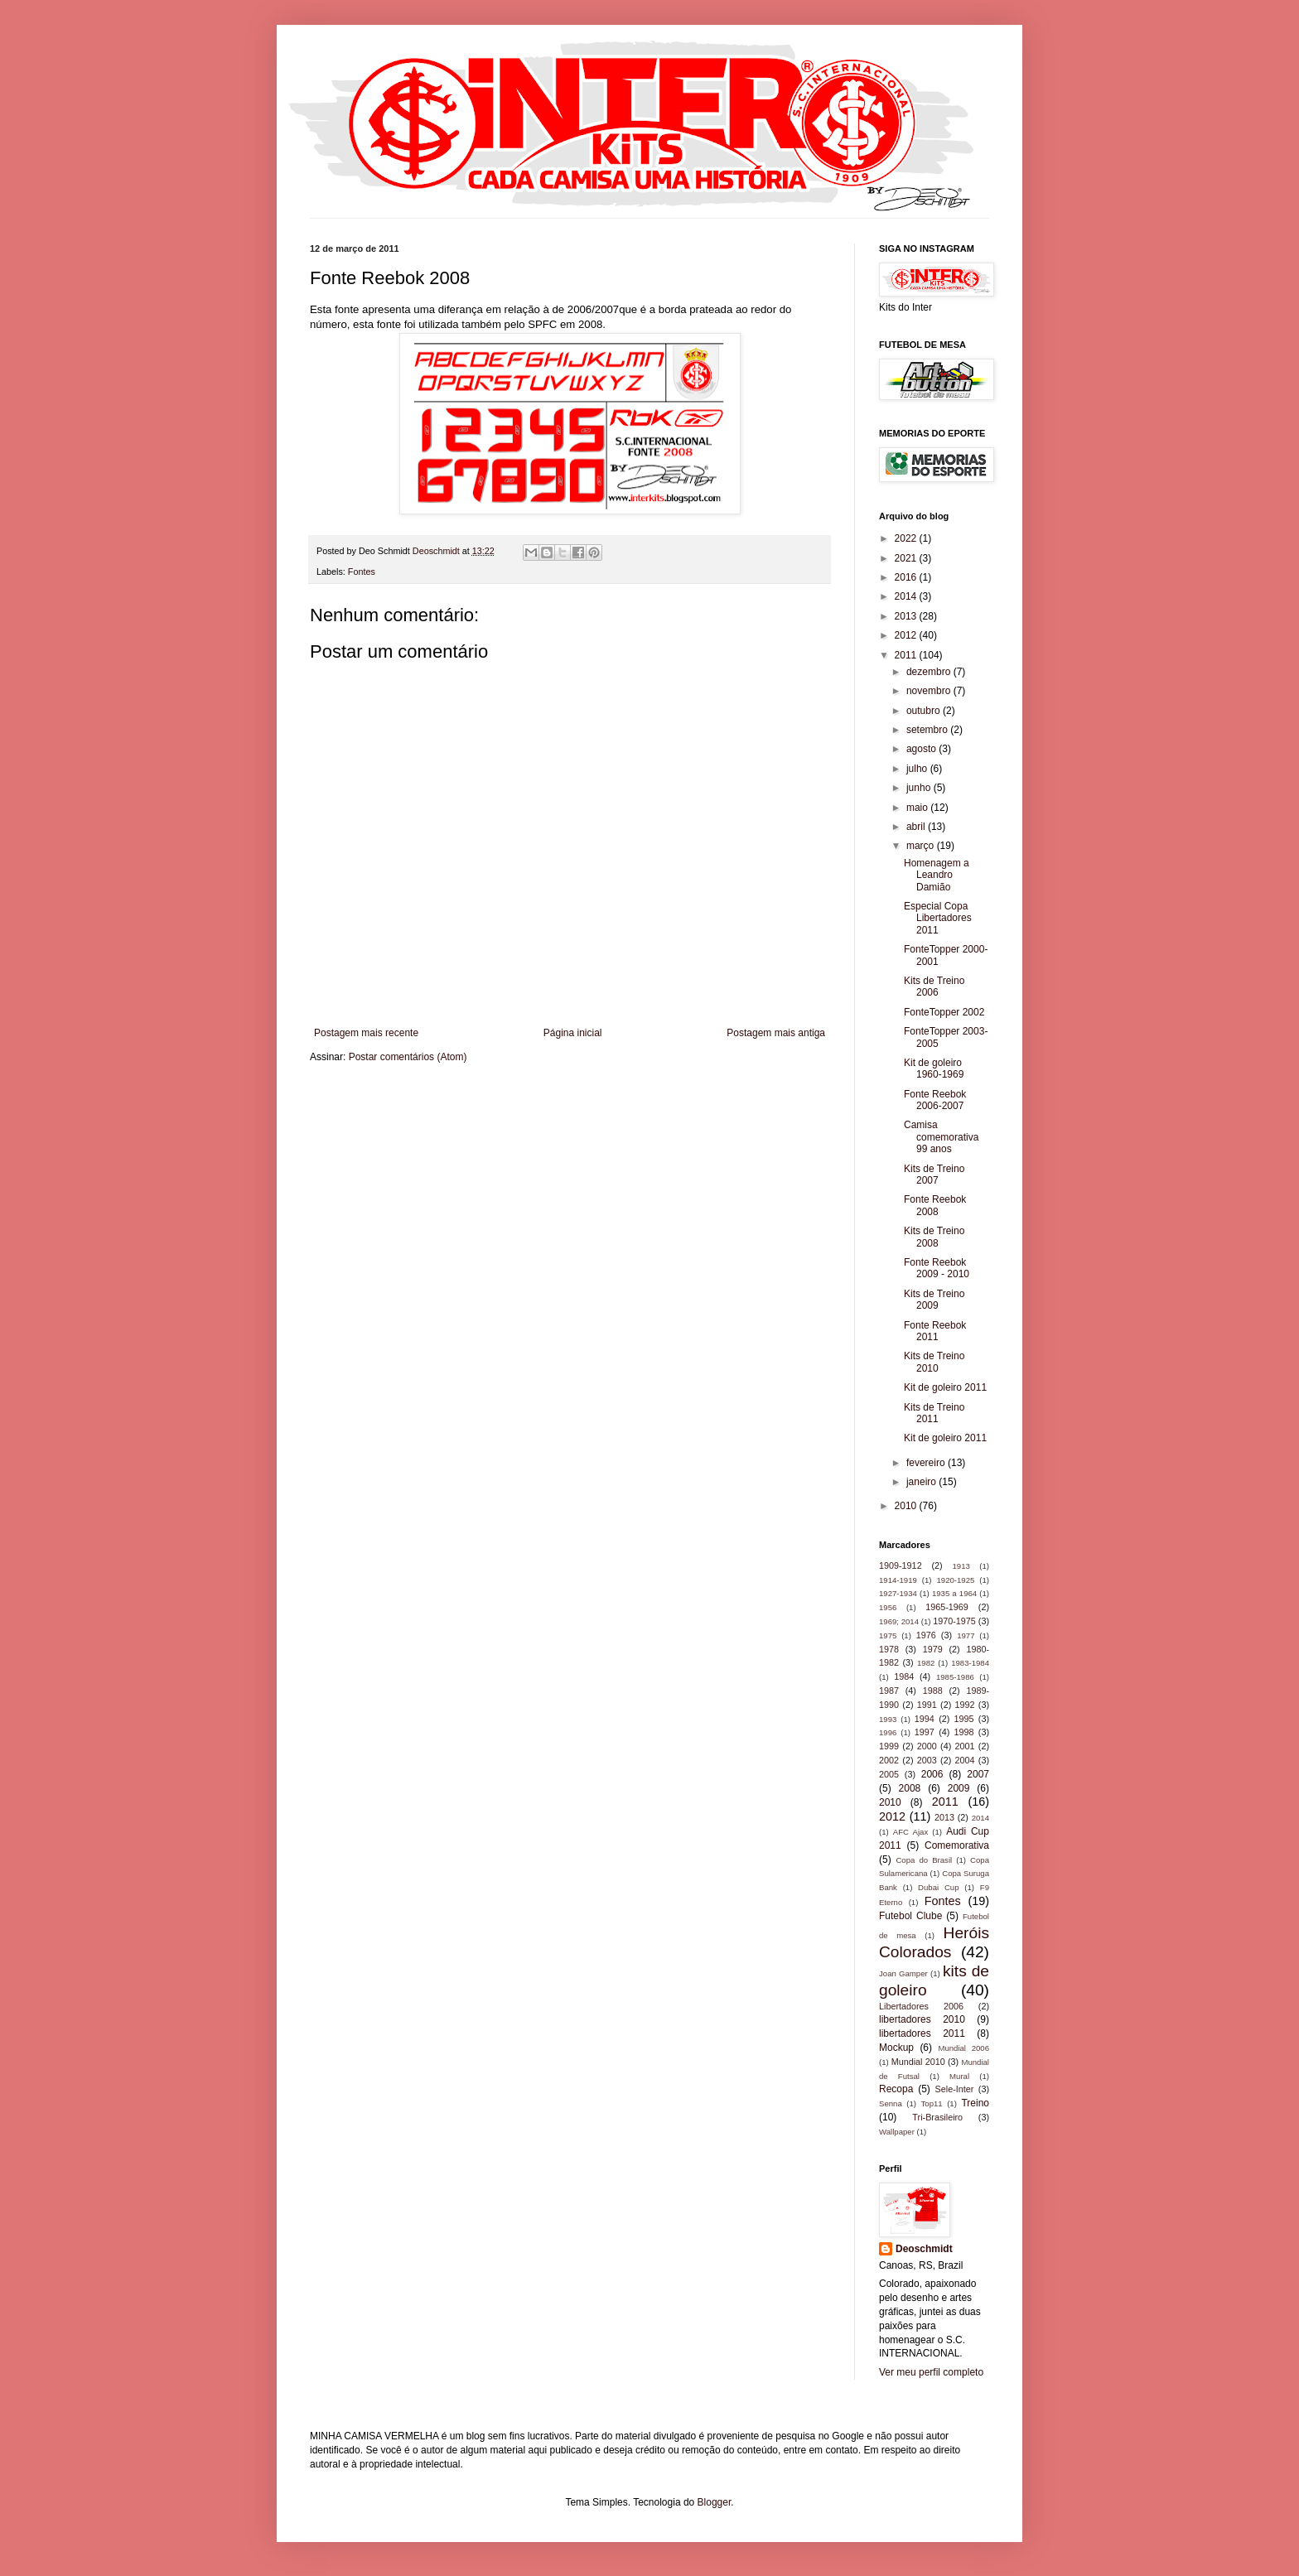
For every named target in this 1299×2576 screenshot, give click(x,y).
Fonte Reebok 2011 (935, 1331)
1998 (964, 1732)
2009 (959, 1788)
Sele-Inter (954, 2089)
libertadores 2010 (922, 2019)
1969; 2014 (899, 1621)
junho (920, 788)
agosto (922, 749)
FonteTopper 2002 (944, 1012)
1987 (889, 1691)
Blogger (715, 2502)
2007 (978, 1774)
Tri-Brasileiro (937, 2117)
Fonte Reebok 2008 (935, 1205)
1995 (964, 1719)
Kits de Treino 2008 (934, 1236)
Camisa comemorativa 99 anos (941, 1137)
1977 (965, 1635)
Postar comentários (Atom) (408, 1057)
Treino (975, 2103)
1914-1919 (898, 1580)
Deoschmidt (924, 2249)
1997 (924, 1732)
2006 (932, 1774)
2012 (907, 635)
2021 (907, 558)
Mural (959, 2076)
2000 (927, 1746)
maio (918, 807)
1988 (933, 1691)
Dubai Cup (938, 1887)
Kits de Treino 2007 (934, 1174)
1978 (889, 1649)
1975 (887, 1635)
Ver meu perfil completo (931, 2372)
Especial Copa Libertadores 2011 (938, 918)
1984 (904, 1676)
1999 (889, 1746)
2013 (907, 616)
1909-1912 (900, 1565)
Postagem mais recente (366, 1033)
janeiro (922, 1482)
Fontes (361, 571)
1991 (927, 1705)
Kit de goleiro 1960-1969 (933, 1068)
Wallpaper (897, 2131)
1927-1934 (898, 1593)
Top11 (932, 2103)
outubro (924, 710)
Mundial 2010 (918, 2062)
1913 (960, 1565)
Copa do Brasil (924, 1859)
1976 (926, 1635)
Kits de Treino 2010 (934, 1361)
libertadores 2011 (922, 2033)
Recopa (896, 2089)
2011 (907, 655)
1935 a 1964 (954, 1593)
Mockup (896, 2047)
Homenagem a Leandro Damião (936, 875)
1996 (887, 1732)
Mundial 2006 (963, 2048)
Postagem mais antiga (776, 1033)
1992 (965, 1705)
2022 (907, 538)
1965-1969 (946, 1607)
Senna (890, 2103)
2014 (907, 596)
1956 (887, 1607)
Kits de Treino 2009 (934, 1299)
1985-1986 (955, 1676)
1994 (924, 1719)
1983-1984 (970, 1662)
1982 (925, 1662)
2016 (907, 577)
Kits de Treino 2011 (934, 1413)
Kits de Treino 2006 (934, 986)
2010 (907, 1506)
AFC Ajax (910, 1831)
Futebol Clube (910, 1916)
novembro (930, 691)
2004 (965, 1760)
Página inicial (572, 1033)
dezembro (930, 672)
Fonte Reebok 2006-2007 (935, 1100)
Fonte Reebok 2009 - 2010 (936, 1268)
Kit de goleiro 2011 (945, 1387)
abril (917, 826)
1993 (887, 1719)
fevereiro (927, 1463)
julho (918, 768)
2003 (927, 1760)
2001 (965, 1746)
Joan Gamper (903, 1973)
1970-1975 (954, 1621)
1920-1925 (955, 1580)
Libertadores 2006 (921, 2006)
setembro (928, 730)
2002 (889, 1760)
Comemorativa (957, 1845)
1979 (933, 1649)
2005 (889, 1774)
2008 (910, 1788)
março (921, 845)
